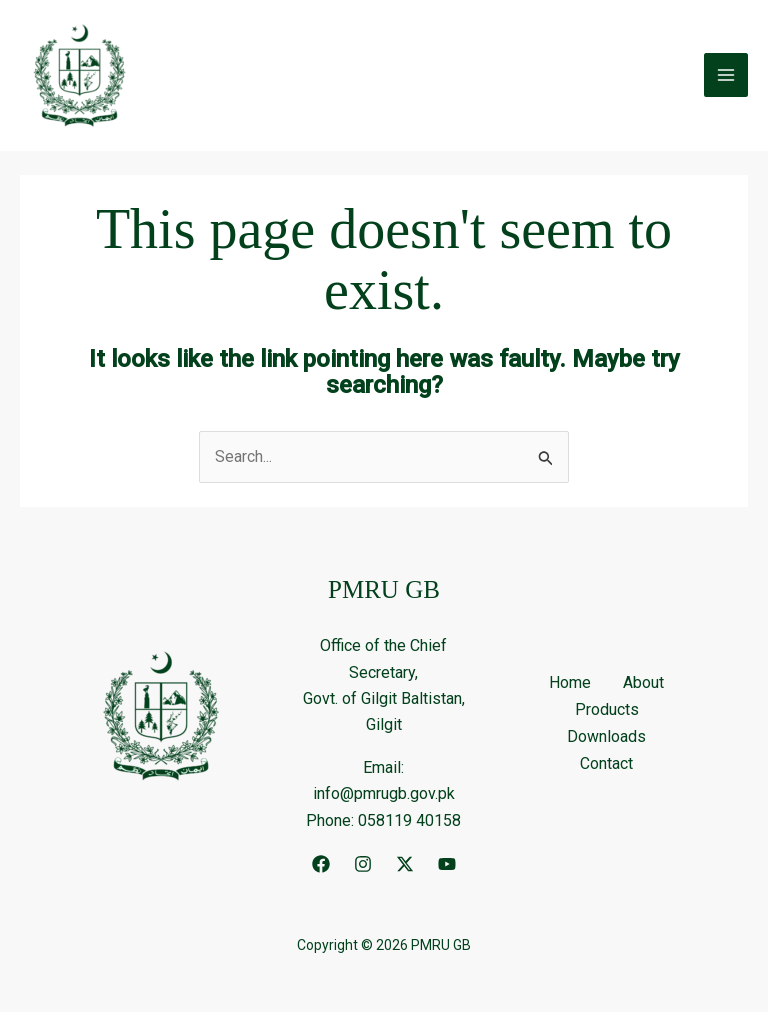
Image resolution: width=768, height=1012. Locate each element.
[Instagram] (363, 865)
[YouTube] (447, 865)
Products (607, 711)
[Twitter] (405, 865)
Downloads (606, 737)
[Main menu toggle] (726, 76)
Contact (606, 764)
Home (570, 684)
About (643, 684)
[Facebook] (321, 865)
